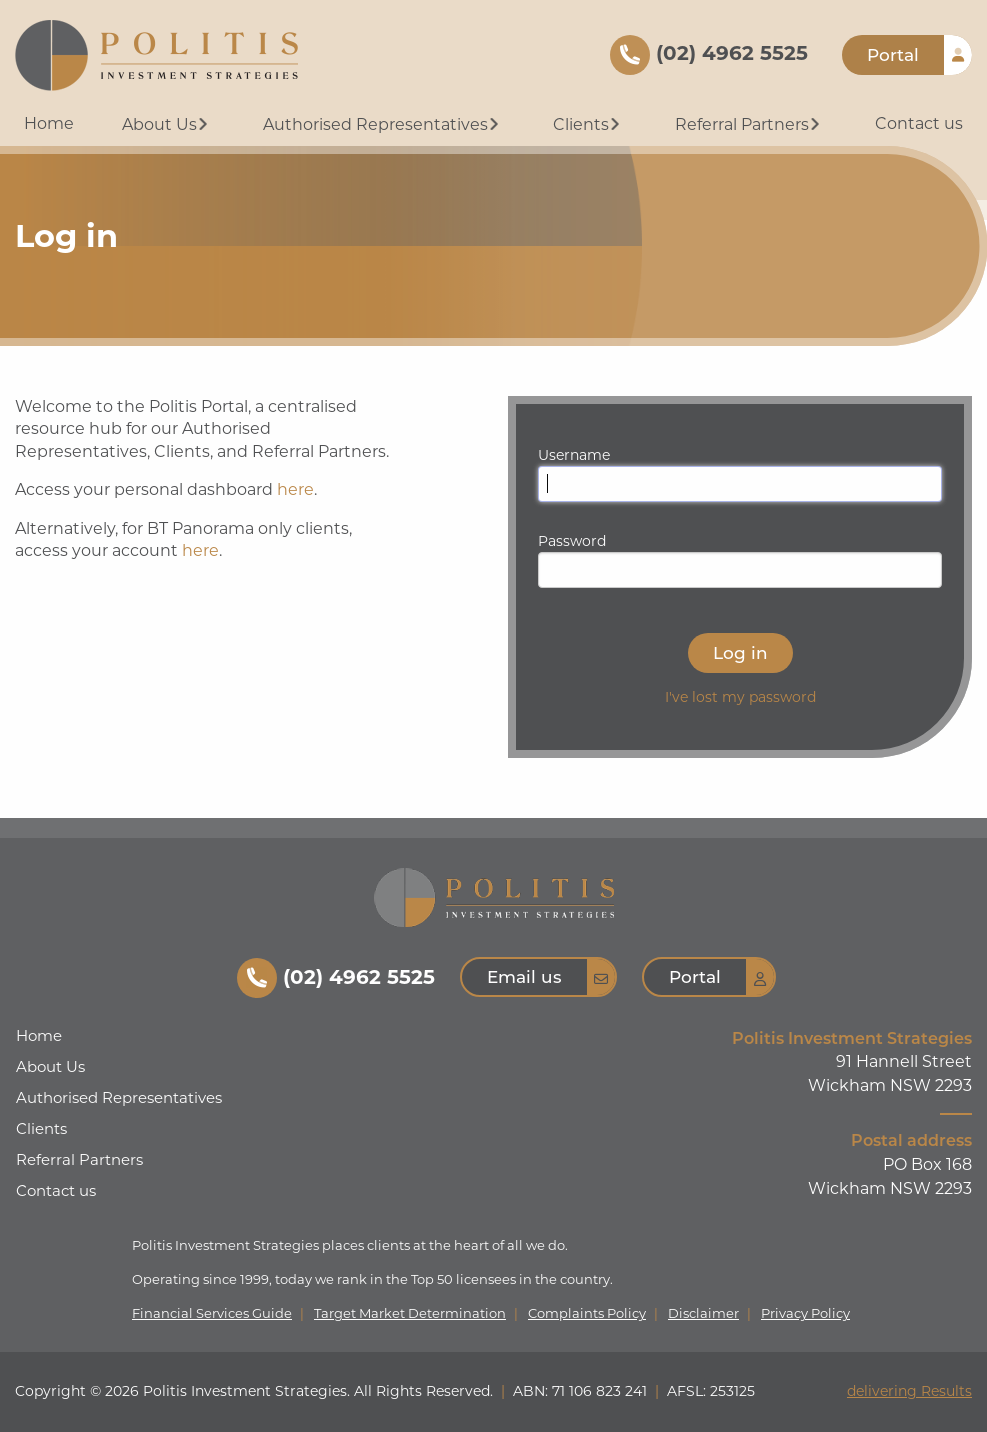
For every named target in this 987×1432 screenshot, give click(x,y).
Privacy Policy (805, 1313)
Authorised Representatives (383, 124)
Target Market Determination (410, 1313)
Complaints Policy (587, 1313)
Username (574, 455)
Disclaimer (703, 1313)
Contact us (919, 123)
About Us (167, 124)
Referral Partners (749, 124)
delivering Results (909, 1391)
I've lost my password (740, 697)
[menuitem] (49, 125)
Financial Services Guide (212, 1313)
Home (49, 123)
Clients (588, 124)
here (295, 489)
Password (572, 541)
